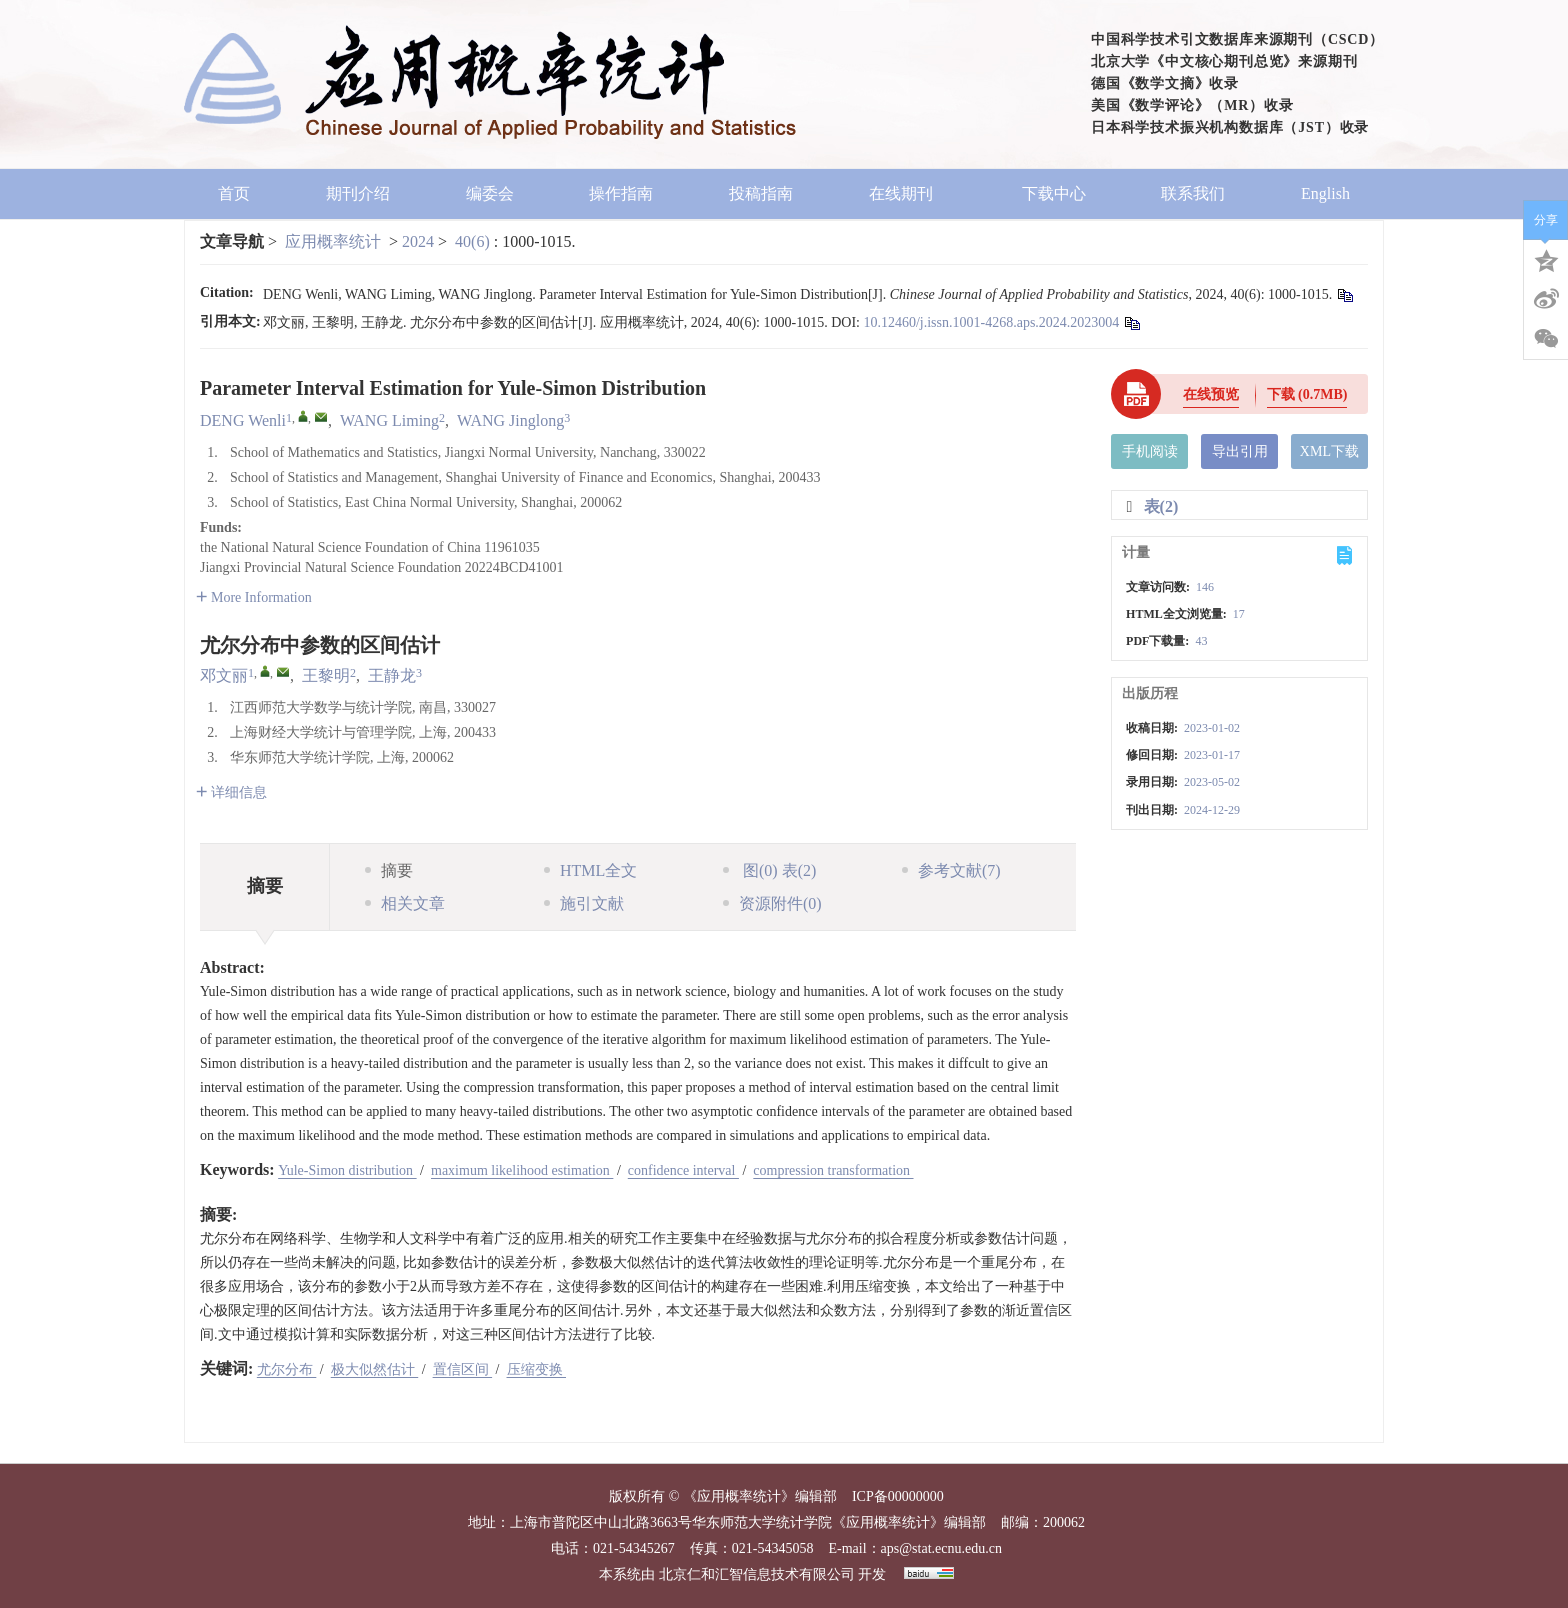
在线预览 (1211, 394)
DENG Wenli (243, 420)
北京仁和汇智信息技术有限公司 (757, 1574)
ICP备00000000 (898, 1496)
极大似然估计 (375, 1369)
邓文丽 (224, 675)
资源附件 (772, 903)
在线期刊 (907, 193)
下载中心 (1054, 193)
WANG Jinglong (510, 420)
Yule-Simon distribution (347, 1170)
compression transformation (833, 1170)
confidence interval (683, 1170)
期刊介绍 (358, 193)
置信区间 (463, 1369)
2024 (418, 241)
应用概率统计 (333, 241)
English (1325, 193)
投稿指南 (761, 193)
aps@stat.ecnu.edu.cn (941, 1548)
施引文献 (584, 903)
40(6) (474, 241)
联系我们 (1193, 193)
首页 (234, 193)
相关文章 (405, 903)
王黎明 (326, 675)
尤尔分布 (287, 1369)
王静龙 (392, 675)
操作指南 (621, 193)
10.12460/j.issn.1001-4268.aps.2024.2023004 (991, 322)
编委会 (490, 193)
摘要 (389, 870)
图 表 (769, 870)
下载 (1307, 394)
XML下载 (1329, 451)
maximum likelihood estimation (522, 1170)
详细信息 (231, 792)
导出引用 (1240, 451)
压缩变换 (537, 1369)
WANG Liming (389, 420)
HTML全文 (590, 870)
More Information (254, 597)
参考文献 (951, 870)
